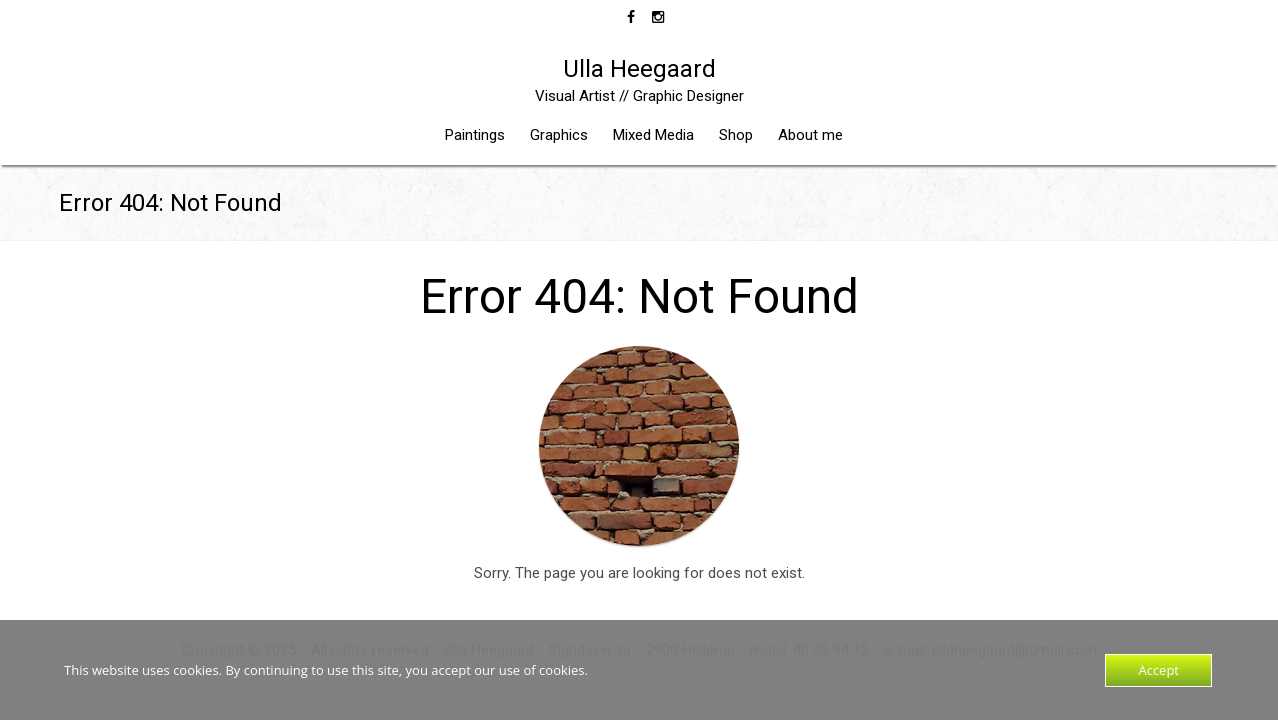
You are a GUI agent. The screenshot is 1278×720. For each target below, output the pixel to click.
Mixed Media (653, 135)
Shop (736, 135)
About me (810, 135)
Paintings (475, 135)
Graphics (559, 135)
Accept (1158, 670)
